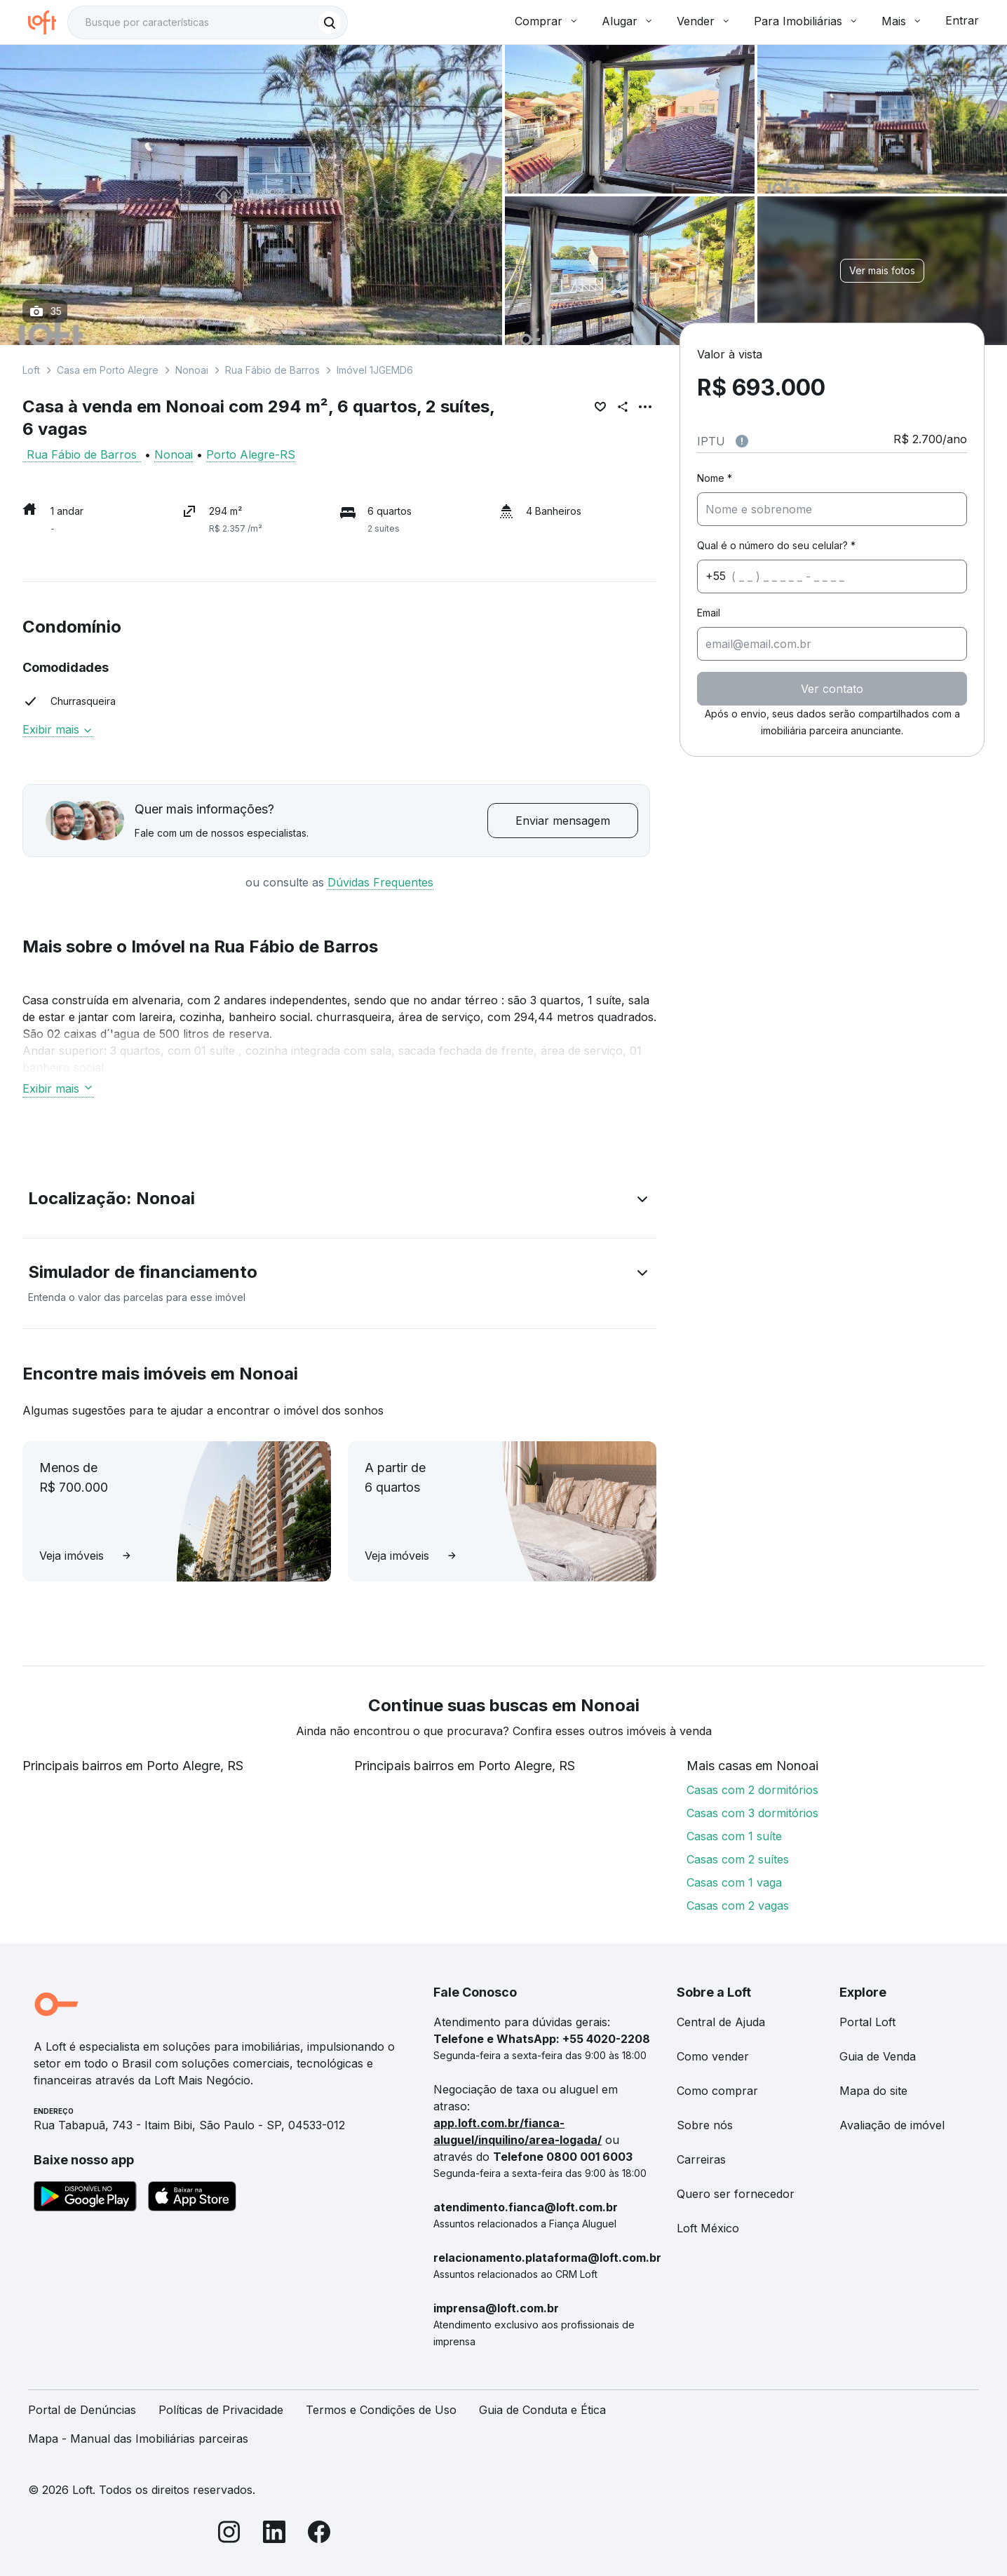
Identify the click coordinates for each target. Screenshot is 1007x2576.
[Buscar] (329, 22)
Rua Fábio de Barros (272, 370)
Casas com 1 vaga (734, 1882)
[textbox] (207, 22)
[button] (339, 1201)
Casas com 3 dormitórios (752, 1813)
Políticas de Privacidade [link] (220, 2410)
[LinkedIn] (274, 2534)
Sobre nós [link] (705, 2125)
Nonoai (191, 370)
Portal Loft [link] (867, 2022)
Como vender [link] (713, 2056)
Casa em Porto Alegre (107, 370)
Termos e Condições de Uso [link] (381, 2410)
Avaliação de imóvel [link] (892, 2125)
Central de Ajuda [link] (721, 2022)
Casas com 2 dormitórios (752, 1790)
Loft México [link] (708, 2228)
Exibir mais (57, 729)
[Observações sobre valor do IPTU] (742, 441)
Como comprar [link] (717, 2091)
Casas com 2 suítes (738, 1859)
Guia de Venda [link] (877, 2056)
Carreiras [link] (701, 2159)
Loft (31, 370)
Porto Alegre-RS (250, 454)
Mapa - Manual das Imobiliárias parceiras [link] (138, 2439)
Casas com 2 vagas (738, 1906)
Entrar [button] (962, 20)
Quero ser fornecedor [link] (736, 2194)
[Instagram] (229, 2534)
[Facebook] (319, 2534)
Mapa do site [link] (873, 2091)
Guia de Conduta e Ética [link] (542, 2410)
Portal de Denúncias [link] (82, 2410)
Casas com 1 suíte (734, 1836)
